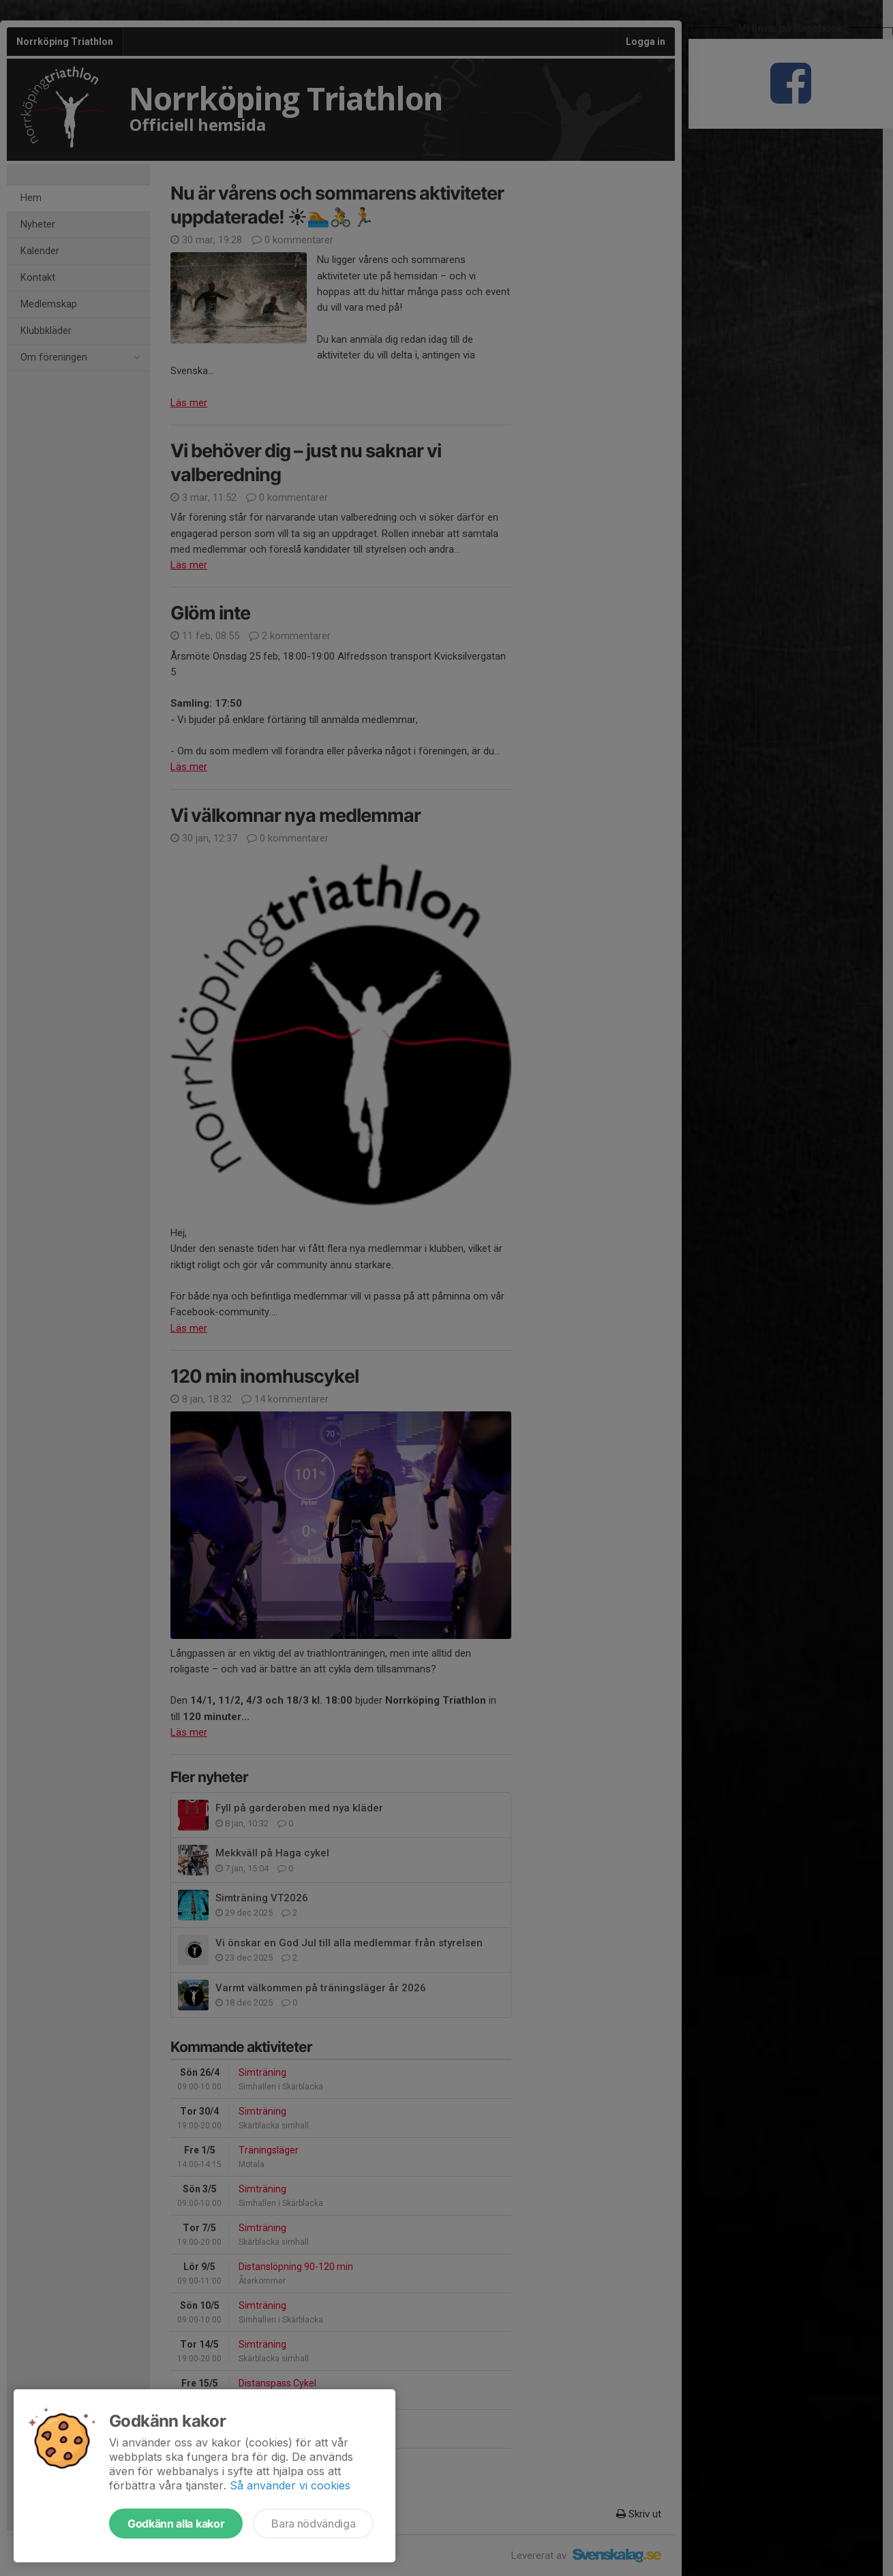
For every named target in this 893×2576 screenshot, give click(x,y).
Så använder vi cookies (290, 2485)
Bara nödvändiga (313, 2523)
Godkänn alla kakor (175, 2523)
